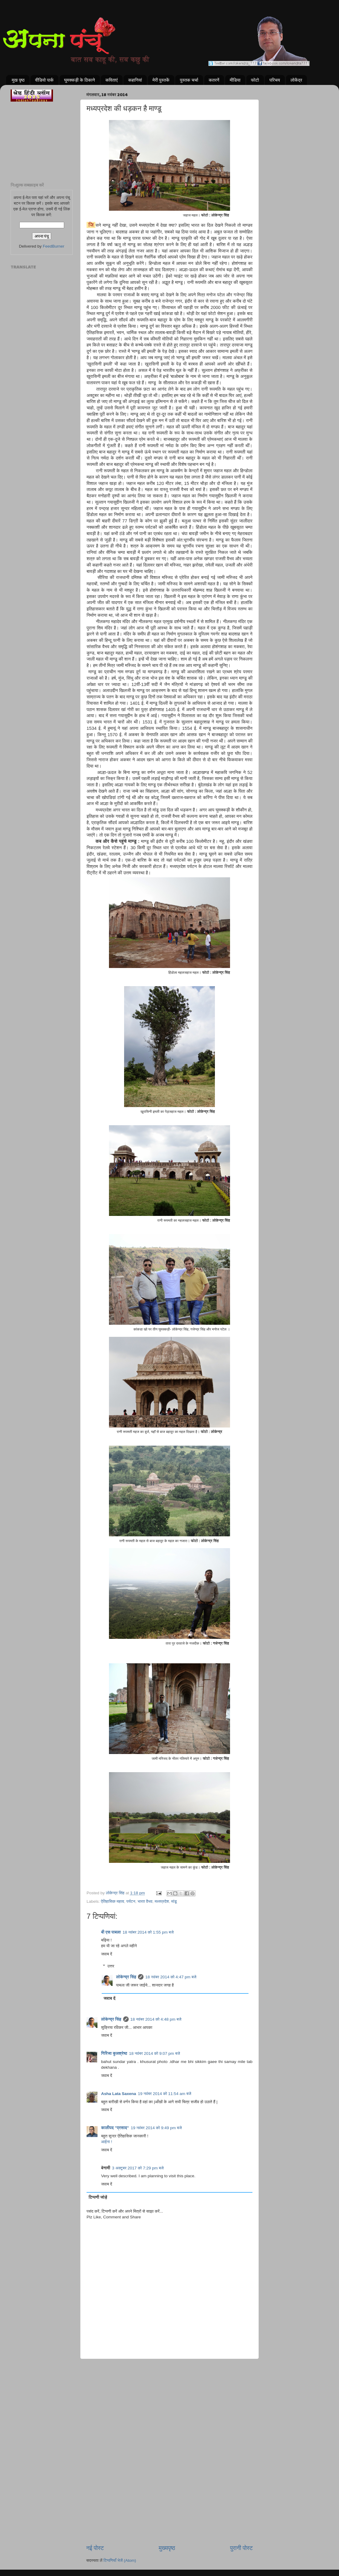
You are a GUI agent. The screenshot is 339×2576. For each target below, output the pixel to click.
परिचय (274, 80)
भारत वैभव (144, 1901)
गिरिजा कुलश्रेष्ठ (114, 2053)
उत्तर (110, 1966)
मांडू (174, 1901)
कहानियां (135, 80)
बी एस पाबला (111, 1932)
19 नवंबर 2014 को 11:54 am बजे (164, 2093)
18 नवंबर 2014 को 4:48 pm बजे (156, 2019)
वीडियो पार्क (44, 80)
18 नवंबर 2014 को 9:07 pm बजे (154, 2053)
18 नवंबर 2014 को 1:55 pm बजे (148, 1932)
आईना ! (106, 2141)
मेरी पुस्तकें (161, 80)
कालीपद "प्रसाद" (115, 2128)
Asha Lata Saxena (118, 2093)
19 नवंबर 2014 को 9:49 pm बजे (156, 2128)
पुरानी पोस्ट (241, 2548)
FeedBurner (53, 246)
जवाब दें (106, 1954)
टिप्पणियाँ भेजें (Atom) (120, 2560)
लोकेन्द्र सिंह (126, 1977)
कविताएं (111, 80)
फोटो (255, 80)
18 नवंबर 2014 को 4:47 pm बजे (170, 1977)
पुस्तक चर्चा (189, 80)
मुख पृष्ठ (18, 80)
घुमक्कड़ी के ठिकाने (79, 80)
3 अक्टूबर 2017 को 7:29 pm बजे (138, 2168)
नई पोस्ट (95, 2548)
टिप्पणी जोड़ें (98, 2197)
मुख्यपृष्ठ (167, 2548)
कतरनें (214, 80)
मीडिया (235, 80)
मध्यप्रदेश (162, 1901)
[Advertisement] (169, 2390)
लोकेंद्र (296, 80)
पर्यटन (131, 1901)
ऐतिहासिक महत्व (112, 1901)
